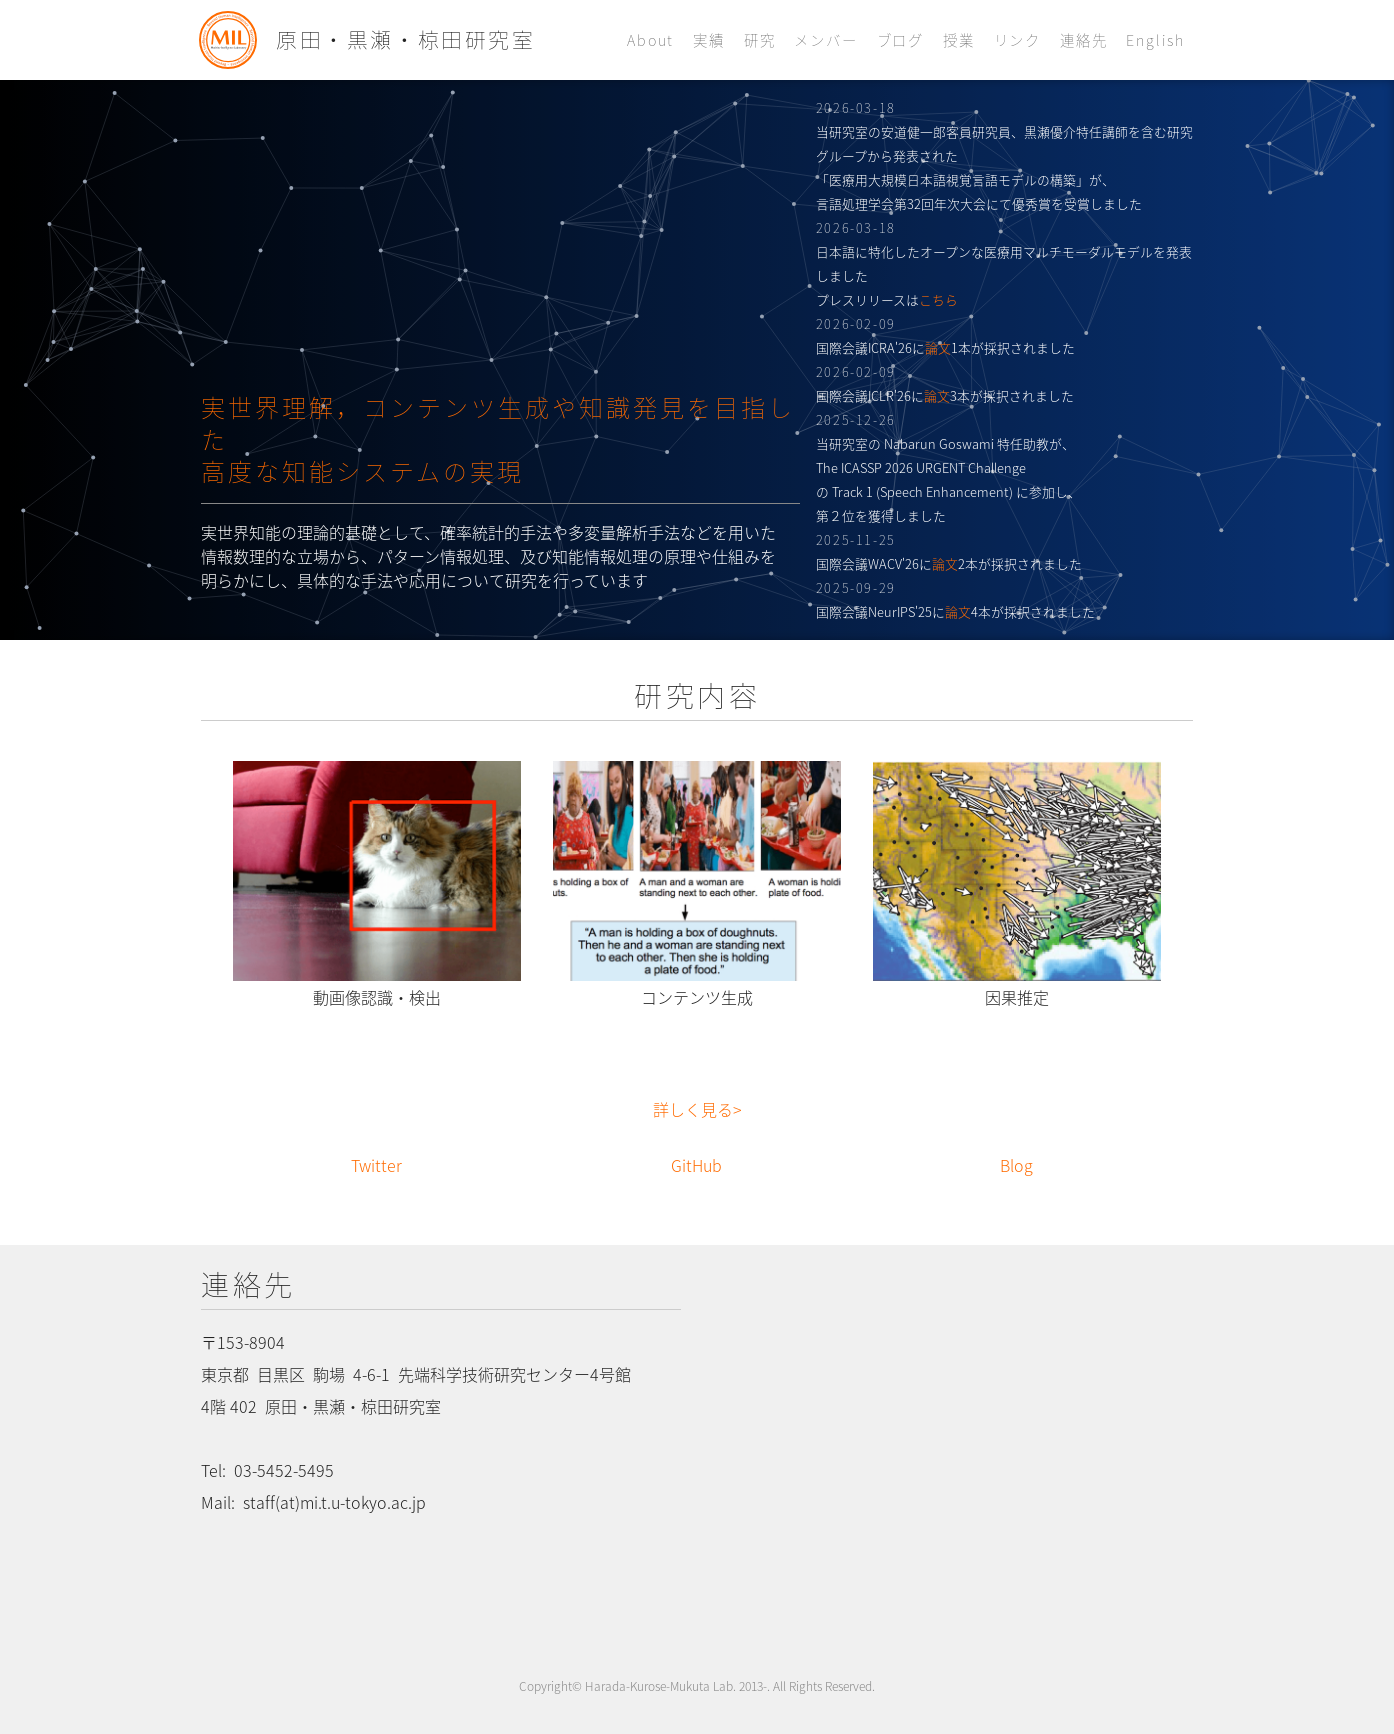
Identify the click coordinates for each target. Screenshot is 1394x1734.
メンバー (825, 40)
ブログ (900, 40)
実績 (709, 40)
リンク (1017, 40)
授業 (959, 40)
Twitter (376, 1165)
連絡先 (1083, 40)
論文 (938, 347)
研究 (760, 40)
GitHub (696, 1165)
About (650, 40)
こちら (938, 299)
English (1155, 40)
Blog (1016, 1165)
